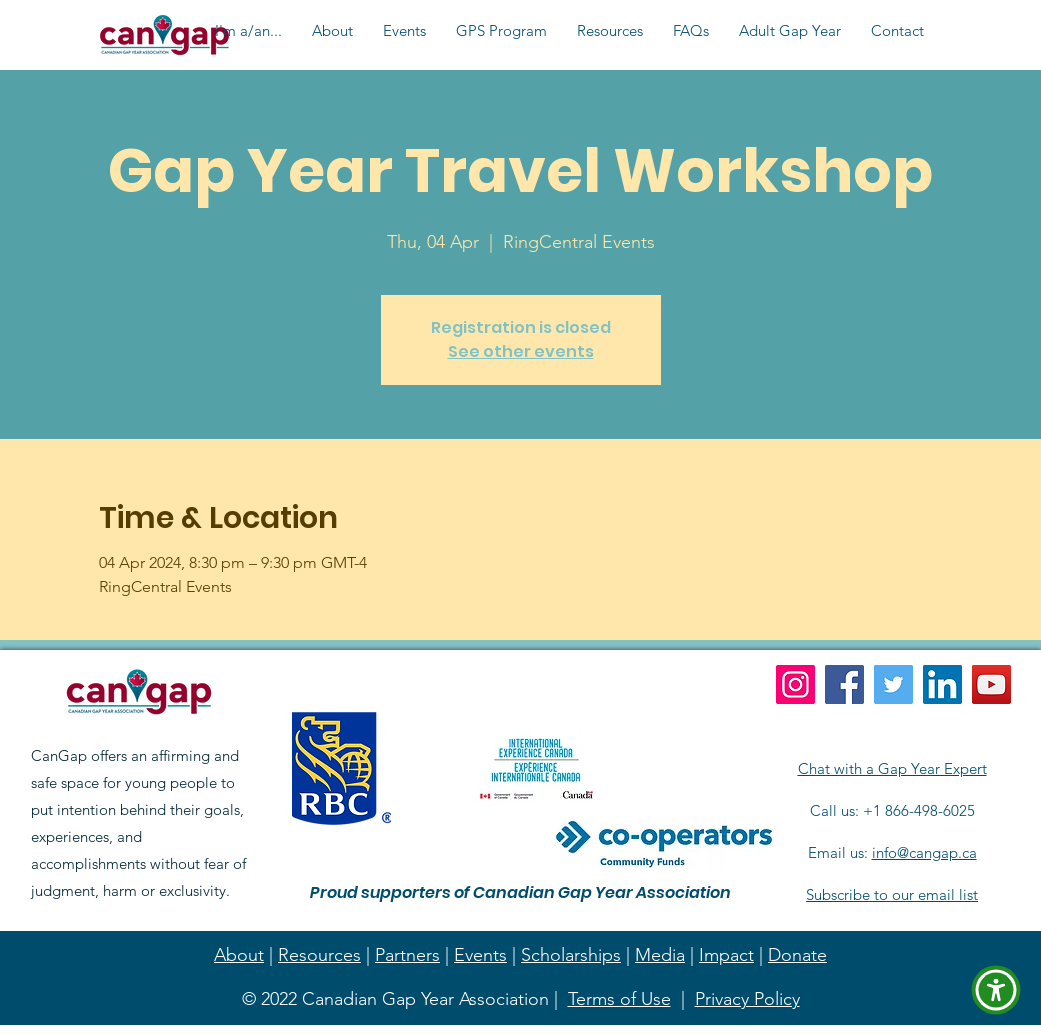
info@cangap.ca (924, 852)
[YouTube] (991, 684)
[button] (248, 31)
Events (480, 955)
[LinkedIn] (942, 684)
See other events (521, 351)
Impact (726, 955)
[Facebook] (844, 684)
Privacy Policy (747, 999)
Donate (797, 955)
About (239, 955)
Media (660, 955)
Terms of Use (619, 999)
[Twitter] (893, 684)
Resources (319, 955)
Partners (407, 955)
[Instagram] (795, 684)
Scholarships (571, 955)
